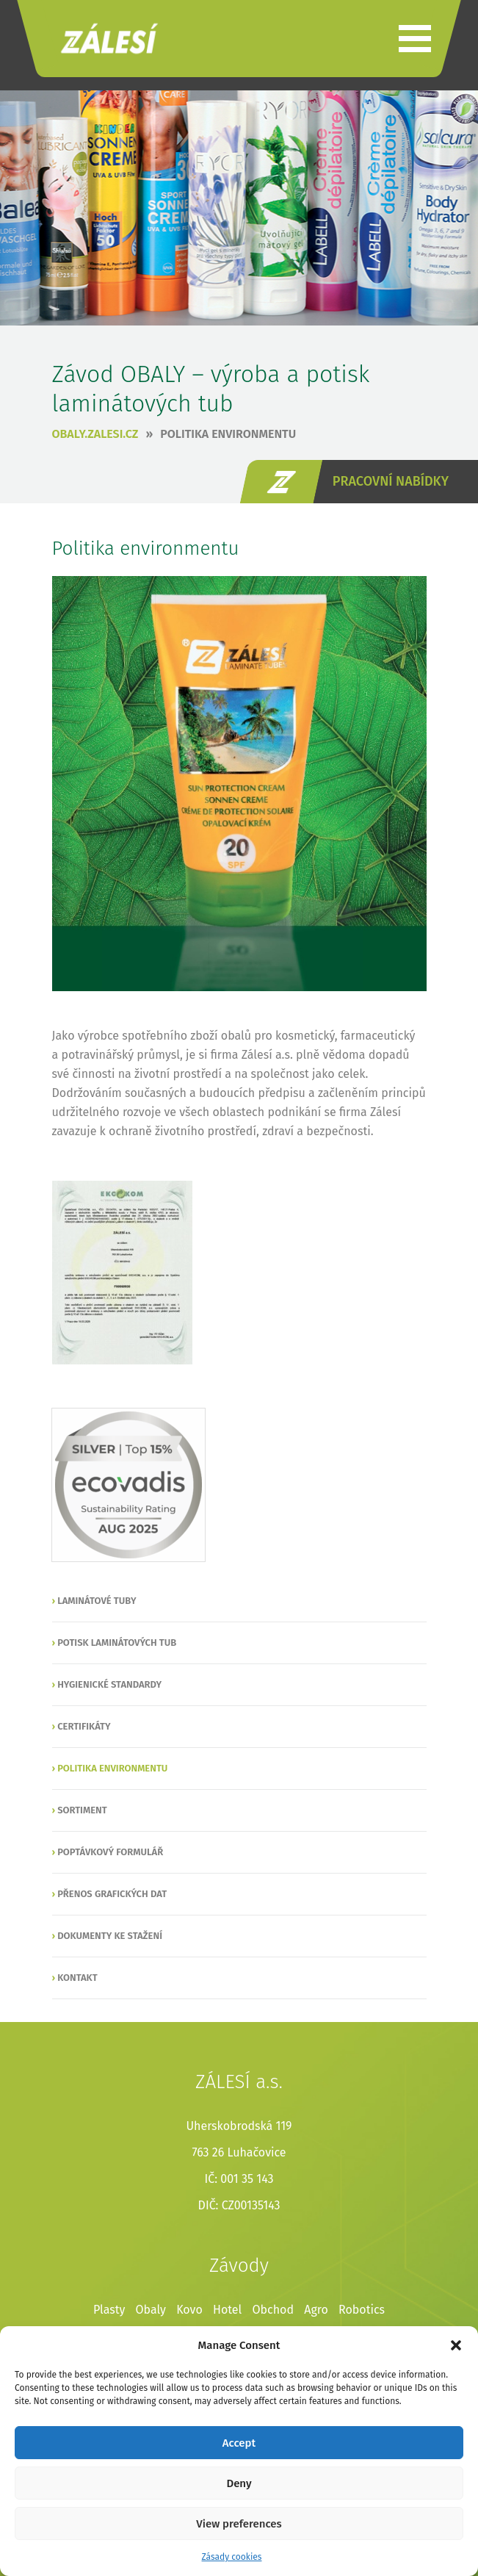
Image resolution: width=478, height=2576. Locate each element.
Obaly (151, 2310)
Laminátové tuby (96, 1600)
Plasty (109, 2310)
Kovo (189, 2310)
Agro (316, 2310)
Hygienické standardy (109, 1684)
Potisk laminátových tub (116, 1642)
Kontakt (77, 1977)
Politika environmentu (228, 434)
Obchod (273, 2310)
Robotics (361, 2310)
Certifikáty (84, 1726)
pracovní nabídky (391, 481)
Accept (239, 2443)
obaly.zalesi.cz (95, 434)
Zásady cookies (232, 2557)
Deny (238, 2483)
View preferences (238, 2523)
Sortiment (82, 1810)
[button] (456, 2345)
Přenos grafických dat (112, 1893)
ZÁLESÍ (109, 39)
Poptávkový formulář (110, 1851)
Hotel (227, 2310)
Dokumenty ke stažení (109, 1935)
